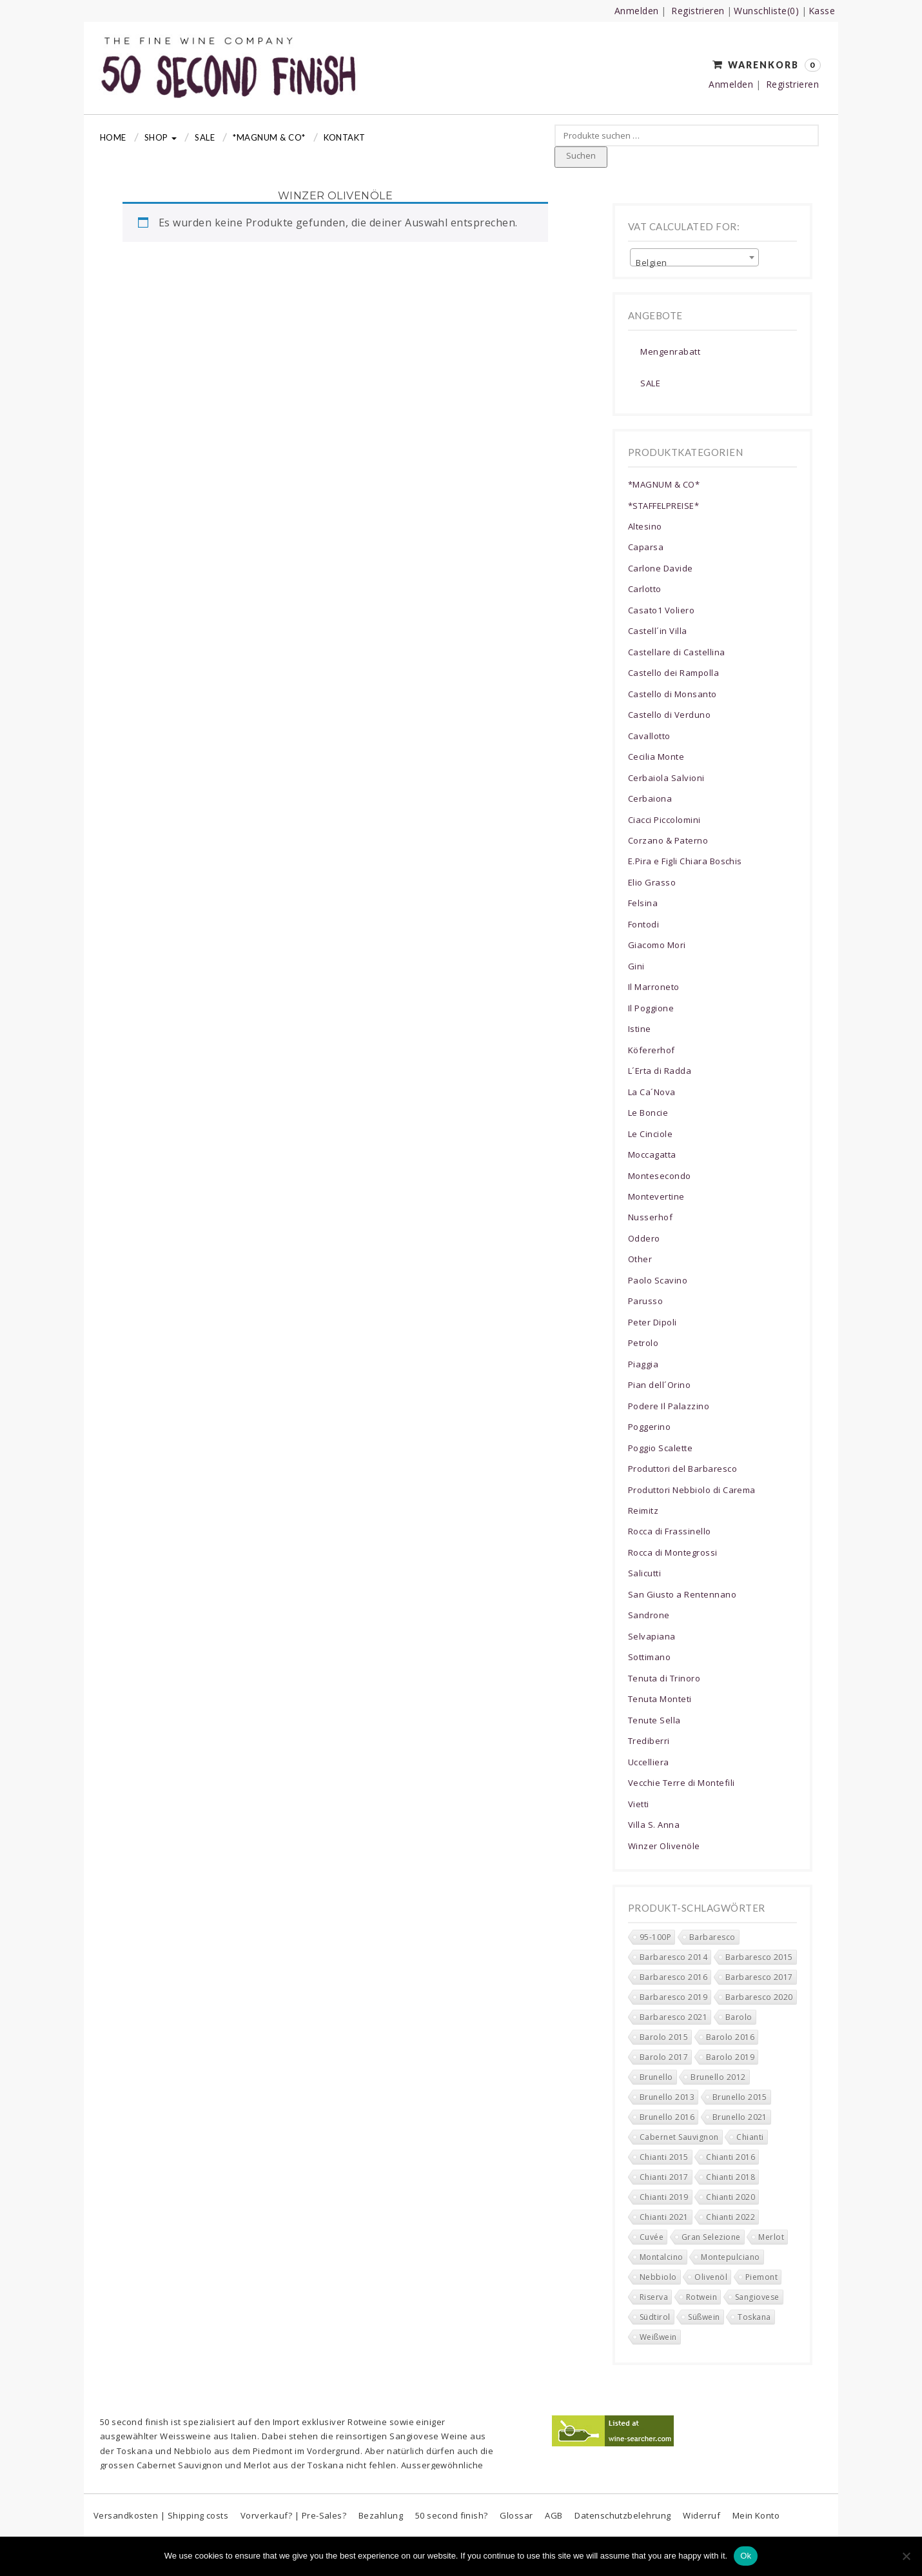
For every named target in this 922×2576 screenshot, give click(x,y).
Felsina (643, 903)
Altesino (645, 526)
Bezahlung (380, 2515)
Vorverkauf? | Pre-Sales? (293, 2515)
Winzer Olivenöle (664, 1846)
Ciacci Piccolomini (664, 820)
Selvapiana (652, 1636)
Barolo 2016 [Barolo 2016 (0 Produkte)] (730, 2037)
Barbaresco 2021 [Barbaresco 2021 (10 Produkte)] (673, 2017)
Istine (639, 1029)
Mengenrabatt (670, 351)
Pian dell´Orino (659, 1385)
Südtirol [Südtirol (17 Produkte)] (655, 2317)
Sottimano (649, 1657)
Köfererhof (651, 1050)
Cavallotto (649, 736)
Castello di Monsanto (672, 694)
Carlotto (645, 589)
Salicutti (644, 1573)
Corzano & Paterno (668, 840)
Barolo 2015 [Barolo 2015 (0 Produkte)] (664, 2037)
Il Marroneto (654, 987)
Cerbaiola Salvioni (666, 778)
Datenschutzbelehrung (622, 2515)
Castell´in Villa (657, 631)
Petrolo (643, 1343)
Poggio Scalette (660, 1448)
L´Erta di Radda (659, 1070)
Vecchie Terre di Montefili (681, 1782)
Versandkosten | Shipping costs (160, 2515)
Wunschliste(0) (766, 11)
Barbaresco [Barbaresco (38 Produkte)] (712, 1937)
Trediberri (649, 1741)
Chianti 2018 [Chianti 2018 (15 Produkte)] (730, 2177)
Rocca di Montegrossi (673, 1552)
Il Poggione (651, 1008)
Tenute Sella (654, 1720)
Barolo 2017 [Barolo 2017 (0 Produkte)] (664, 2057)
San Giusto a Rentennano (682, 1594)
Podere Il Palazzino (668, 1406)
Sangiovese (414, 2436)
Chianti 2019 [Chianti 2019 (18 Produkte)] (664, 2197)
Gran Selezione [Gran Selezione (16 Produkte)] (711, 2237)
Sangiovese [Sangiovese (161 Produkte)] (757, 2297)
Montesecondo (659, 1176)
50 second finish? (451, 2515)
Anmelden (636, 11)
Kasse (822, 11)
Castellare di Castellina (676, 652)
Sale (205, 137)
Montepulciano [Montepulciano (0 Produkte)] (730, 2257)
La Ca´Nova (652, 1092)
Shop (160, 137)
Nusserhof (650, 1217)
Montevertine (656, 1196)
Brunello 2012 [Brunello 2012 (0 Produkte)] (718, 2077)
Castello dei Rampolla (673, 673)
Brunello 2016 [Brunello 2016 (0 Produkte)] (667, 2117)
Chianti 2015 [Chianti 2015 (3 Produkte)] (664, 2157)
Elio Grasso (652, 882)
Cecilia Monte (656, 756)
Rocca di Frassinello (669, 1531)
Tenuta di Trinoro (664, 1678)
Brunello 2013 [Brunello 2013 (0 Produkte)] (667, 2097)
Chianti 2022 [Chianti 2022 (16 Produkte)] (730, 2217)
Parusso (645, 1301)
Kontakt (345, 137)
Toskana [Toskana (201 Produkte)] (754, 2317)
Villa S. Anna (654, 1824)
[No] (905, 2556)
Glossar (516, 2515)
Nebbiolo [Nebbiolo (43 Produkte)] (658, 2277)
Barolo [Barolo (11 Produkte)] (738, 2017)
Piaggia (643, 1364)
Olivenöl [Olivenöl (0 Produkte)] (710, 2277)
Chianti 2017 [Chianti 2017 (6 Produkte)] (664, 2177)
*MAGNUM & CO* (269, 137)
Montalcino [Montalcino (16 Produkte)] (661, 2257)
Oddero (644, 1238)
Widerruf (701, 2515)
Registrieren (698, 11)
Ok (745, 2556)
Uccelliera (648, 1762)
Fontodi (643, 924)
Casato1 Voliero (661, 610)
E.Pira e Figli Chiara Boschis (685, 861)
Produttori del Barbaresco (682, 1468)
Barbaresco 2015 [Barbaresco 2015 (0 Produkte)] (759, 1957)
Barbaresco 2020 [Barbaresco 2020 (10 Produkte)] (759, 1997)
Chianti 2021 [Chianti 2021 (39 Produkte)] (664, 2217)
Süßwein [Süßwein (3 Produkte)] (704, 2317)
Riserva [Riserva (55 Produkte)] (654, 2297)
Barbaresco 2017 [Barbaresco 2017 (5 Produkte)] (759, 1977)
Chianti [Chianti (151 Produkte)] (749, 2137)
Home (113, 137)
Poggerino (649, 1426)
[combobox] (694, 257)
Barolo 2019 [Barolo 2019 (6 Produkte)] (730, 2057)
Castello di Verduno (669, 714)
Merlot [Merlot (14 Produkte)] (771, 2237)
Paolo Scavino (657, 1280)
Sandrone (649, 1615)
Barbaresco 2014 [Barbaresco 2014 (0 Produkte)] (673, 1957)
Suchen (581, 155)
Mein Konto (756, 2515)
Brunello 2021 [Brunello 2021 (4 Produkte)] (739, 2117)
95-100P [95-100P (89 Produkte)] (655, 1937)
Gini (636, 966)
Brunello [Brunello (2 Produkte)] (656, 2077)
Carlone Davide (660, 568)
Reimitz (643, 1510)
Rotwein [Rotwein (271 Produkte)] (701, 2297)
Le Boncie (648, 1112)
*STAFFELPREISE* (663, 505)
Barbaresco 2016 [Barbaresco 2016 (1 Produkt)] (673, 1977)
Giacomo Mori (657, 945)
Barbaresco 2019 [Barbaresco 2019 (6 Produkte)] (673, 1997)
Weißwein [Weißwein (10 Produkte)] (658, 2337)
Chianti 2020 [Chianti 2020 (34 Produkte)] (730, 2197)
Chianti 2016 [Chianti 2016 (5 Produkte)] (730, 2157)
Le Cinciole (650, 1134)
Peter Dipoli (652, 1322)
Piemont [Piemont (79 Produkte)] (761, 2277)
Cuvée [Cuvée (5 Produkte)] (651, 2237)
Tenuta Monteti (660, 1699)
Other (640, 1259)
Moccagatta (652, 1154)
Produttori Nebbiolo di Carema (692, 1490)
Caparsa (645, 547)
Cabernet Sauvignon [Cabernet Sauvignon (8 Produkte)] (679, 2137)
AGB (553, 2515)
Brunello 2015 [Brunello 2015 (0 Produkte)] (739, 2097)
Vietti (638, 1804)
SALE (650, 383)
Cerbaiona (650, 798)
